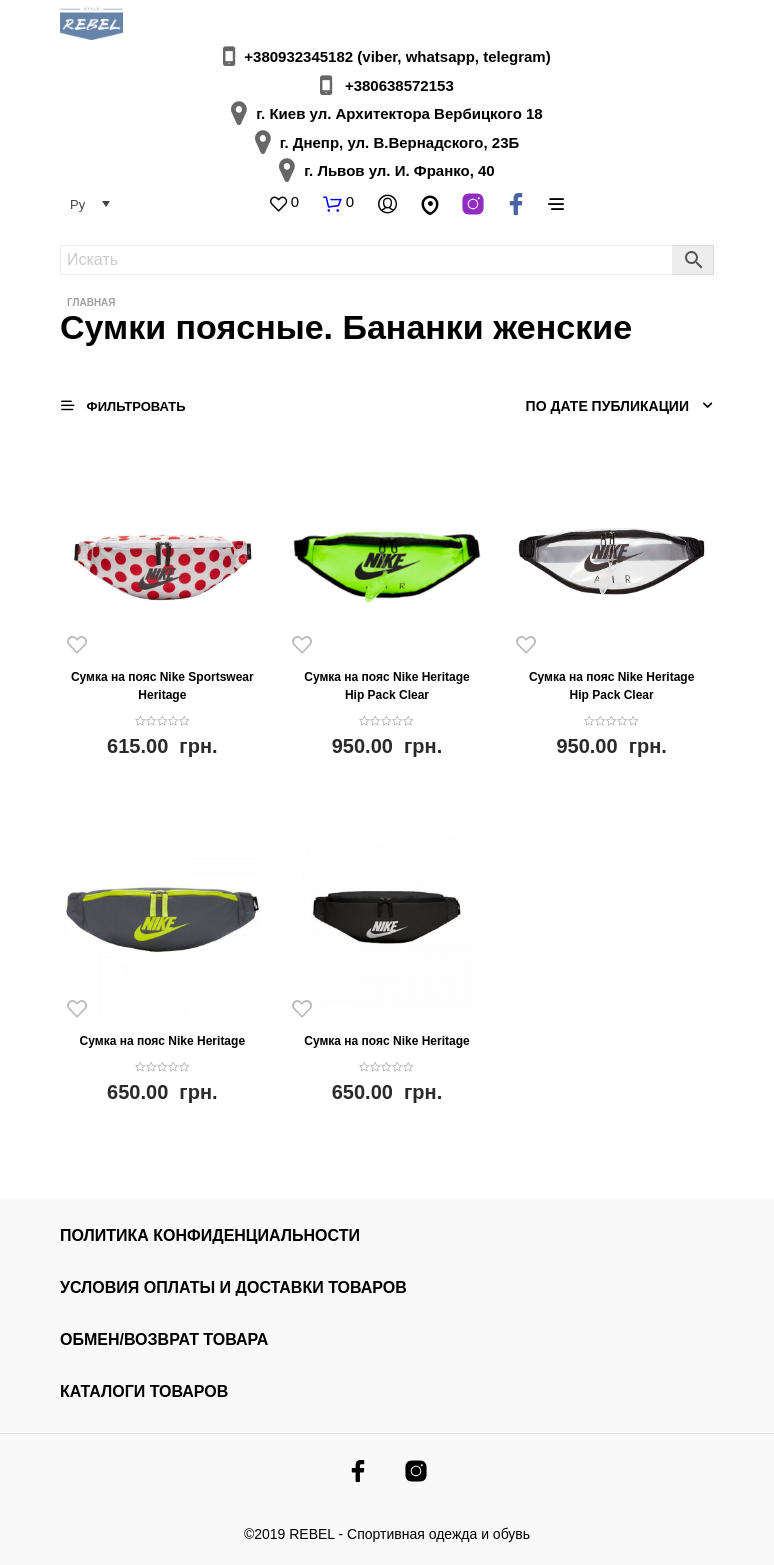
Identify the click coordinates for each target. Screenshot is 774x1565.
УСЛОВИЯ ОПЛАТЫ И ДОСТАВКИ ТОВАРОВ (233, 1287)
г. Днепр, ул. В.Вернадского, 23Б (400, 142)
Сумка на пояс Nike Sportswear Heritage (162, 686)
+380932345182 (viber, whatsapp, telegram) (397, 56)
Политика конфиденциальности (210, 1235)
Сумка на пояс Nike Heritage (162, 1041)
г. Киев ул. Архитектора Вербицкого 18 (399, 113)
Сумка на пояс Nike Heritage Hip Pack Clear (386, 686)
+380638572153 (399, 85)
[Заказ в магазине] (604, 406)
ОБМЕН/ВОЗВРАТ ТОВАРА (164, 1339)
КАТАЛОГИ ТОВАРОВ (144, 1391)
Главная (91, 302)
